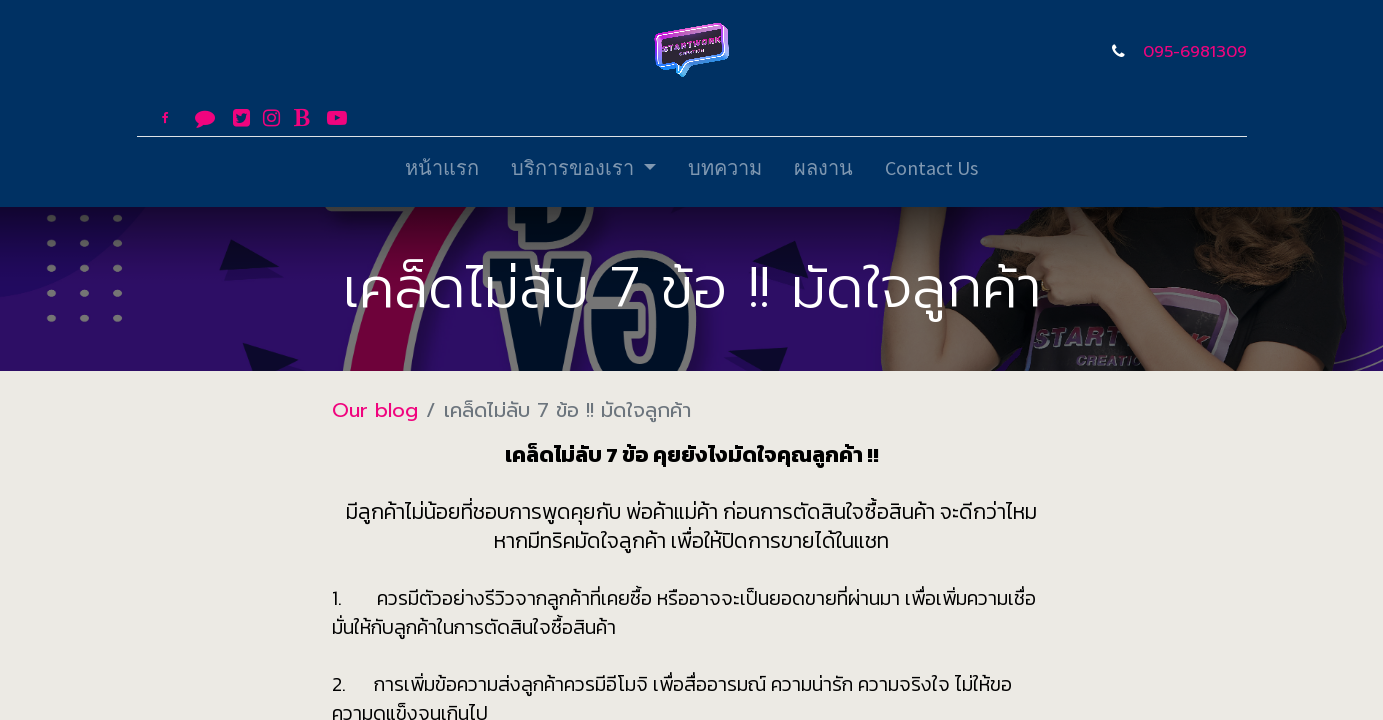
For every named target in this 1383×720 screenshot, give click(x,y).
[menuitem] (442, 172)
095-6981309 (1195, 52)
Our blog (375, 410)
